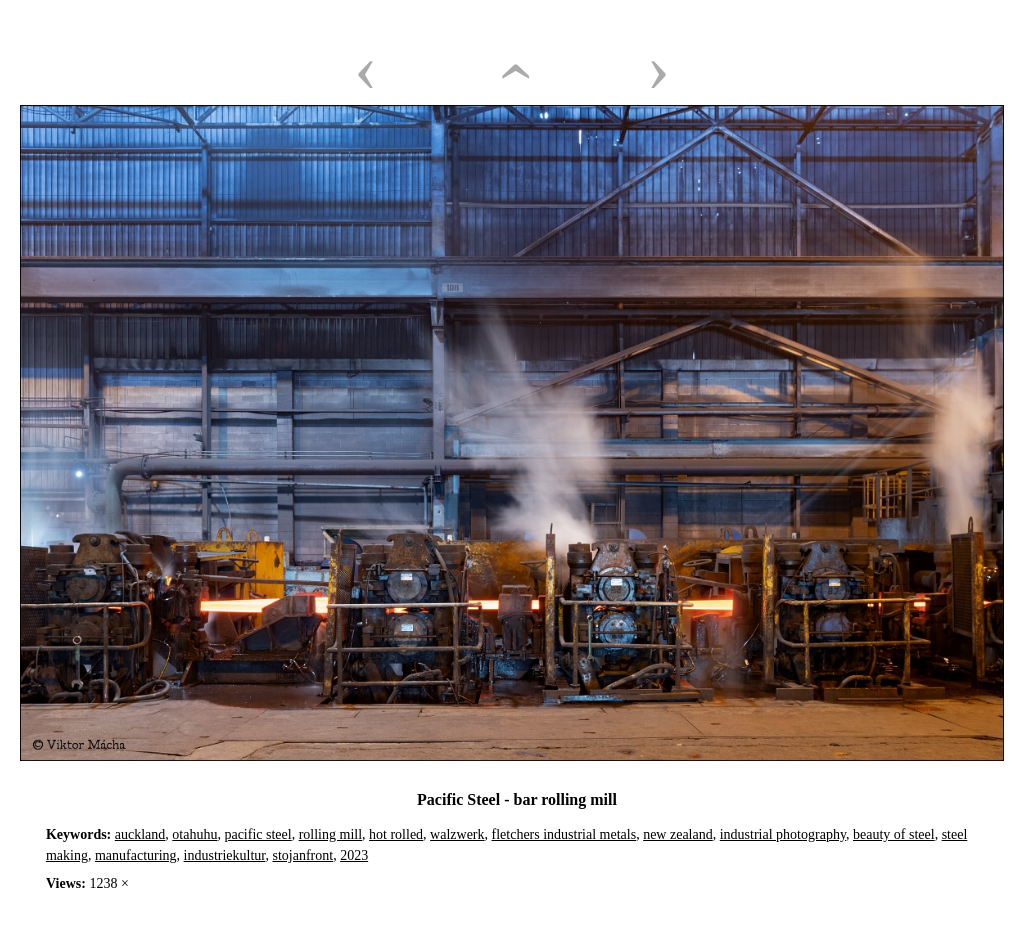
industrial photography (783, 834)
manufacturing (136, 855)
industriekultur (225, 855)
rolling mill (330, 834)
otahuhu (194, 834)
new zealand (678, 834)
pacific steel (257, 834)
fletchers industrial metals (564, 834)
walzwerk (457, 834)
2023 (354, 855)
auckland (140, 834)
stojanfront (302, 855)
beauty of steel (894, 834)
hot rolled (396, 834)
